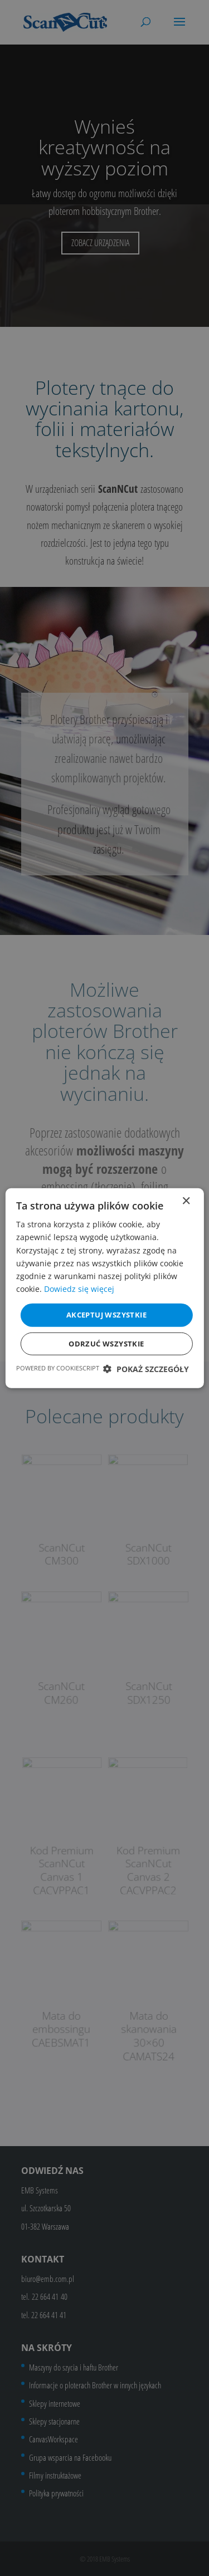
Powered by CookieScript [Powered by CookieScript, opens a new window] (57, 1367)
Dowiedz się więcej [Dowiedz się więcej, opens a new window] (79, 1289)
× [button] (186, 1201)
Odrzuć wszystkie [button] (106, 1343)
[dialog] (104, 1288)
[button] (146, 1368)
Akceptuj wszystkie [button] (106, 1315)
